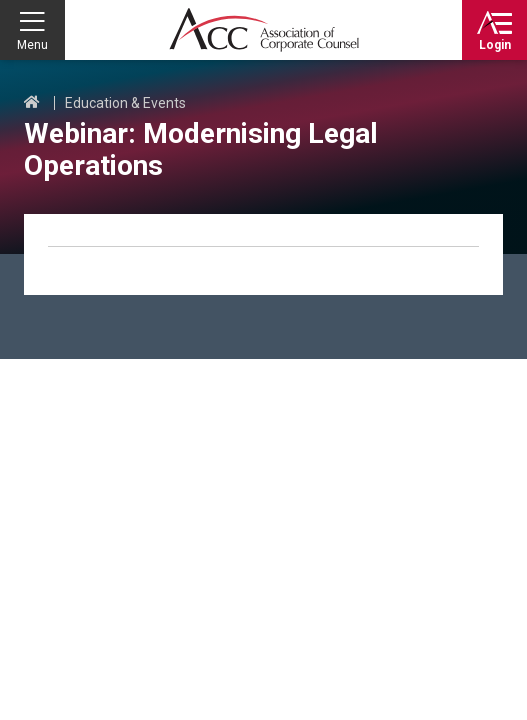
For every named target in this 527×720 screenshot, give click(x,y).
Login (495, 45)
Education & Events (125, 103)
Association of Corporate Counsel (264, 30)
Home (32, 103)
